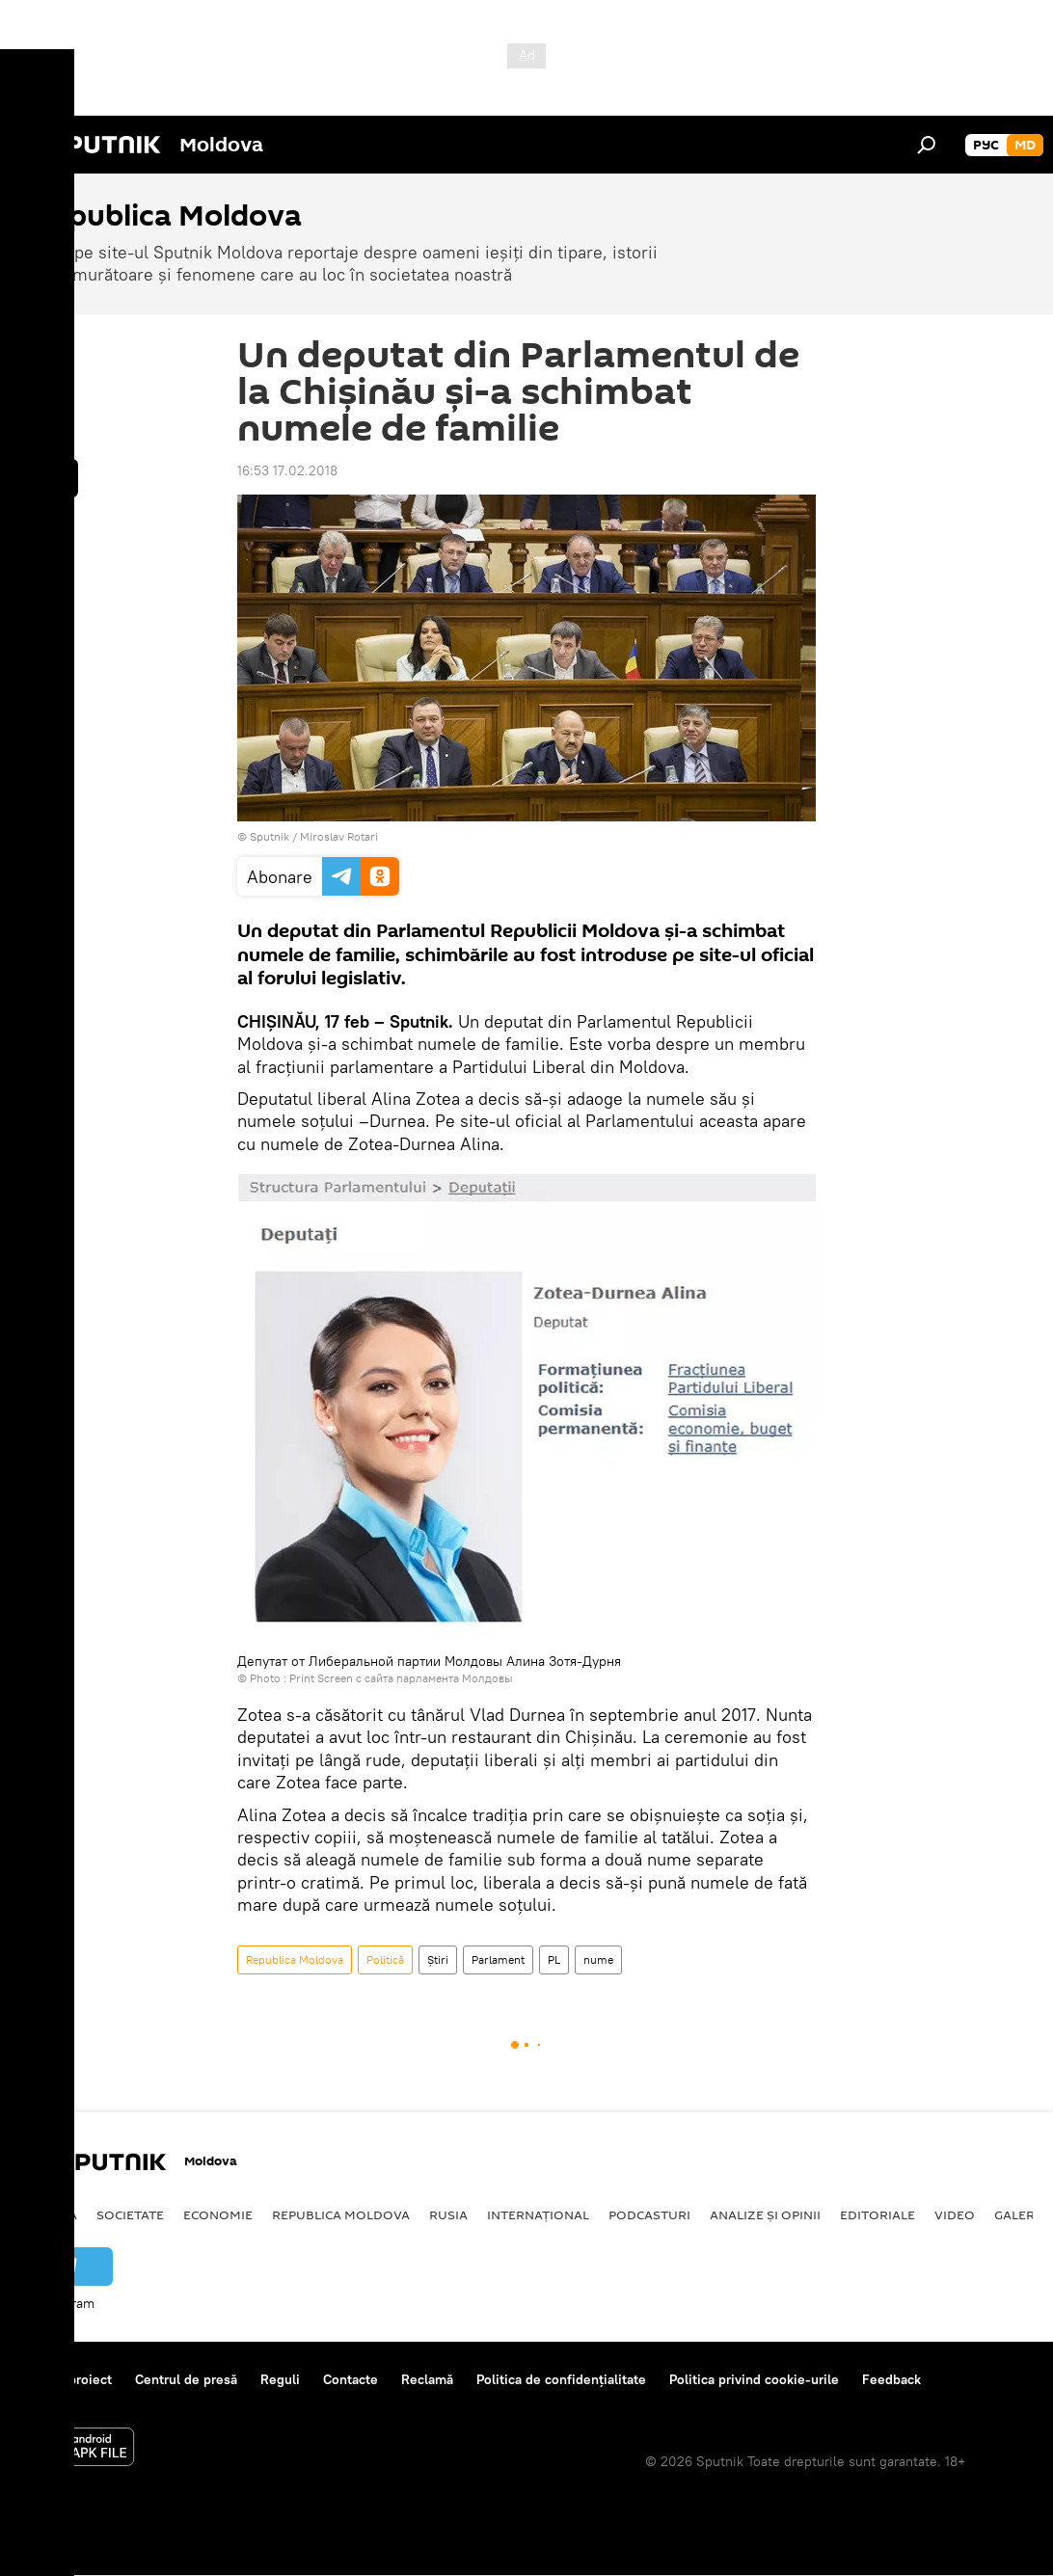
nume (598, 1959)
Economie (218, 2214)
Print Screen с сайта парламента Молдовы (401, 1678)
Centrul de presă (186, 2379)
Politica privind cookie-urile (754, 2379)
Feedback (891, 2379)
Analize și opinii (765, 2214)
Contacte (350, 2379)
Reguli (280, 2379)
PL (554, 1959)
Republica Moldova (294, 1959)
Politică (385, 1959)
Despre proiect (66, 2379)
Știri (437, 1959)
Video (954, 2214)
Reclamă (427, 2379)
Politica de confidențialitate (561, 2379)
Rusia (448, 2214)
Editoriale (877, 2214)
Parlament (498, 1959)
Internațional (538, 2214)
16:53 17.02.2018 (287, 470)
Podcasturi (649, 2214)
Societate (130, 2214)
